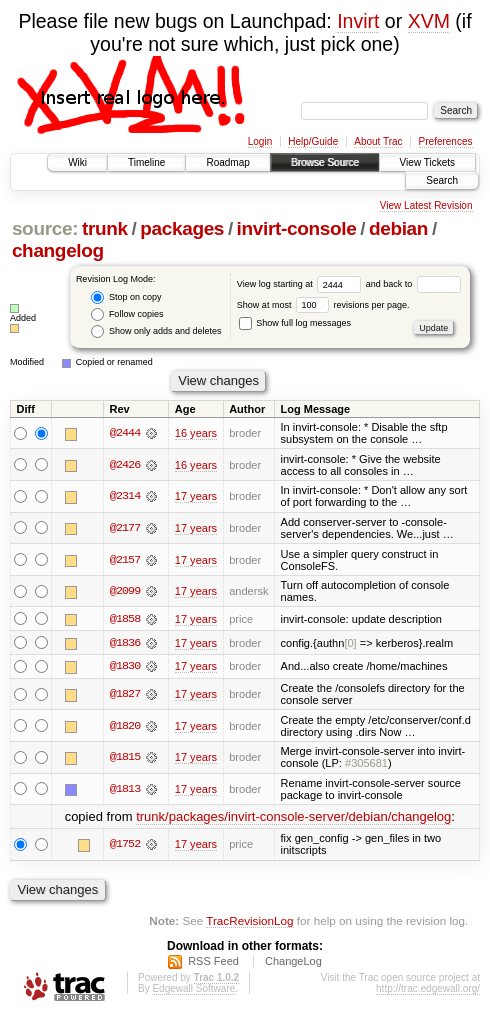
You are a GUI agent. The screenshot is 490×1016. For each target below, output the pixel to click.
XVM (429, 21)
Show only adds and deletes (156, 331)
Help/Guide (313, 141)
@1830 (125, 667)
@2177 (125, 528)
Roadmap (227, 162)
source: (45, 228)
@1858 (125, 619)
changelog (58, 250)
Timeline (146, 162)
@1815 (125, 758)
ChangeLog (293, 961)
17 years (196, 496)
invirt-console (297, 228)
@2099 (125, 591)
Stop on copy (126, 297)
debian (398, 228)
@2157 (125, 560)
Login (260, 141)
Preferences (446, 141)
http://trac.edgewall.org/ (428, 988)
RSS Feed (213, 961)
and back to (413, 284)
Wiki (77, 162)
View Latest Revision (426, 205)
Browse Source (325, 162)
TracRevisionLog (249, 921)
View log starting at (301, 284)
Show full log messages (295, 323)
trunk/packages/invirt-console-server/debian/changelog (293, 817)
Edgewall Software (193, 988)
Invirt (358, 21)
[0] (350, 643)
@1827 (125, 695)
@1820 (125, 726)
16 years (196, 433)
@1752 (125, 845)
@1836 (125, 643)
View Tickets (427, 162)
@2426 (125, 465)
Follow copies (127, 314)
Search (442, 180)
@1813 (125, 790)
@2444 (125, 433)
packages (182, 228)
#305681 (366, 764)
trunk (105, 228)
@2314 (125, 496)
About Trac (378, 141)
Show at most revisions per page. (323, 305)
